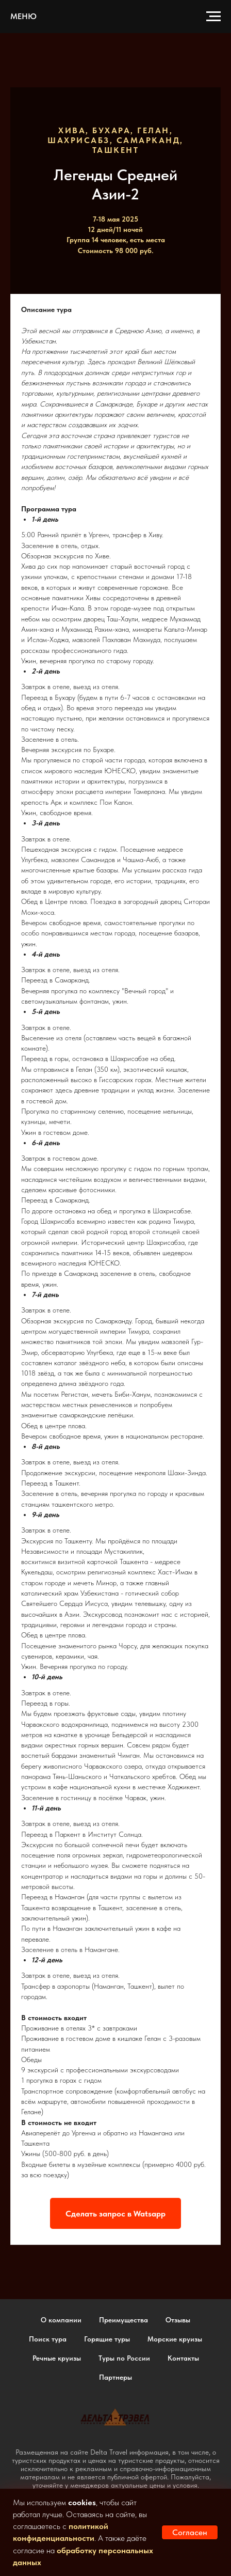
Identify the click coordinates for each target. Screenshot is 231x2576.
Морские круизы (174, 2339)
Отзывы (178, 2320)
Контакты (183, 2358)
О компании (61, 2320)
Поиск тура (48, 2339)
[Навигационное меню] (213, 16)
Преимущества (123, 2320)
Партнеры (115, 2377)
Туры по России (124, 2358)
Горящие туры (107, 2339)
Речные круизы (56, 2358)
